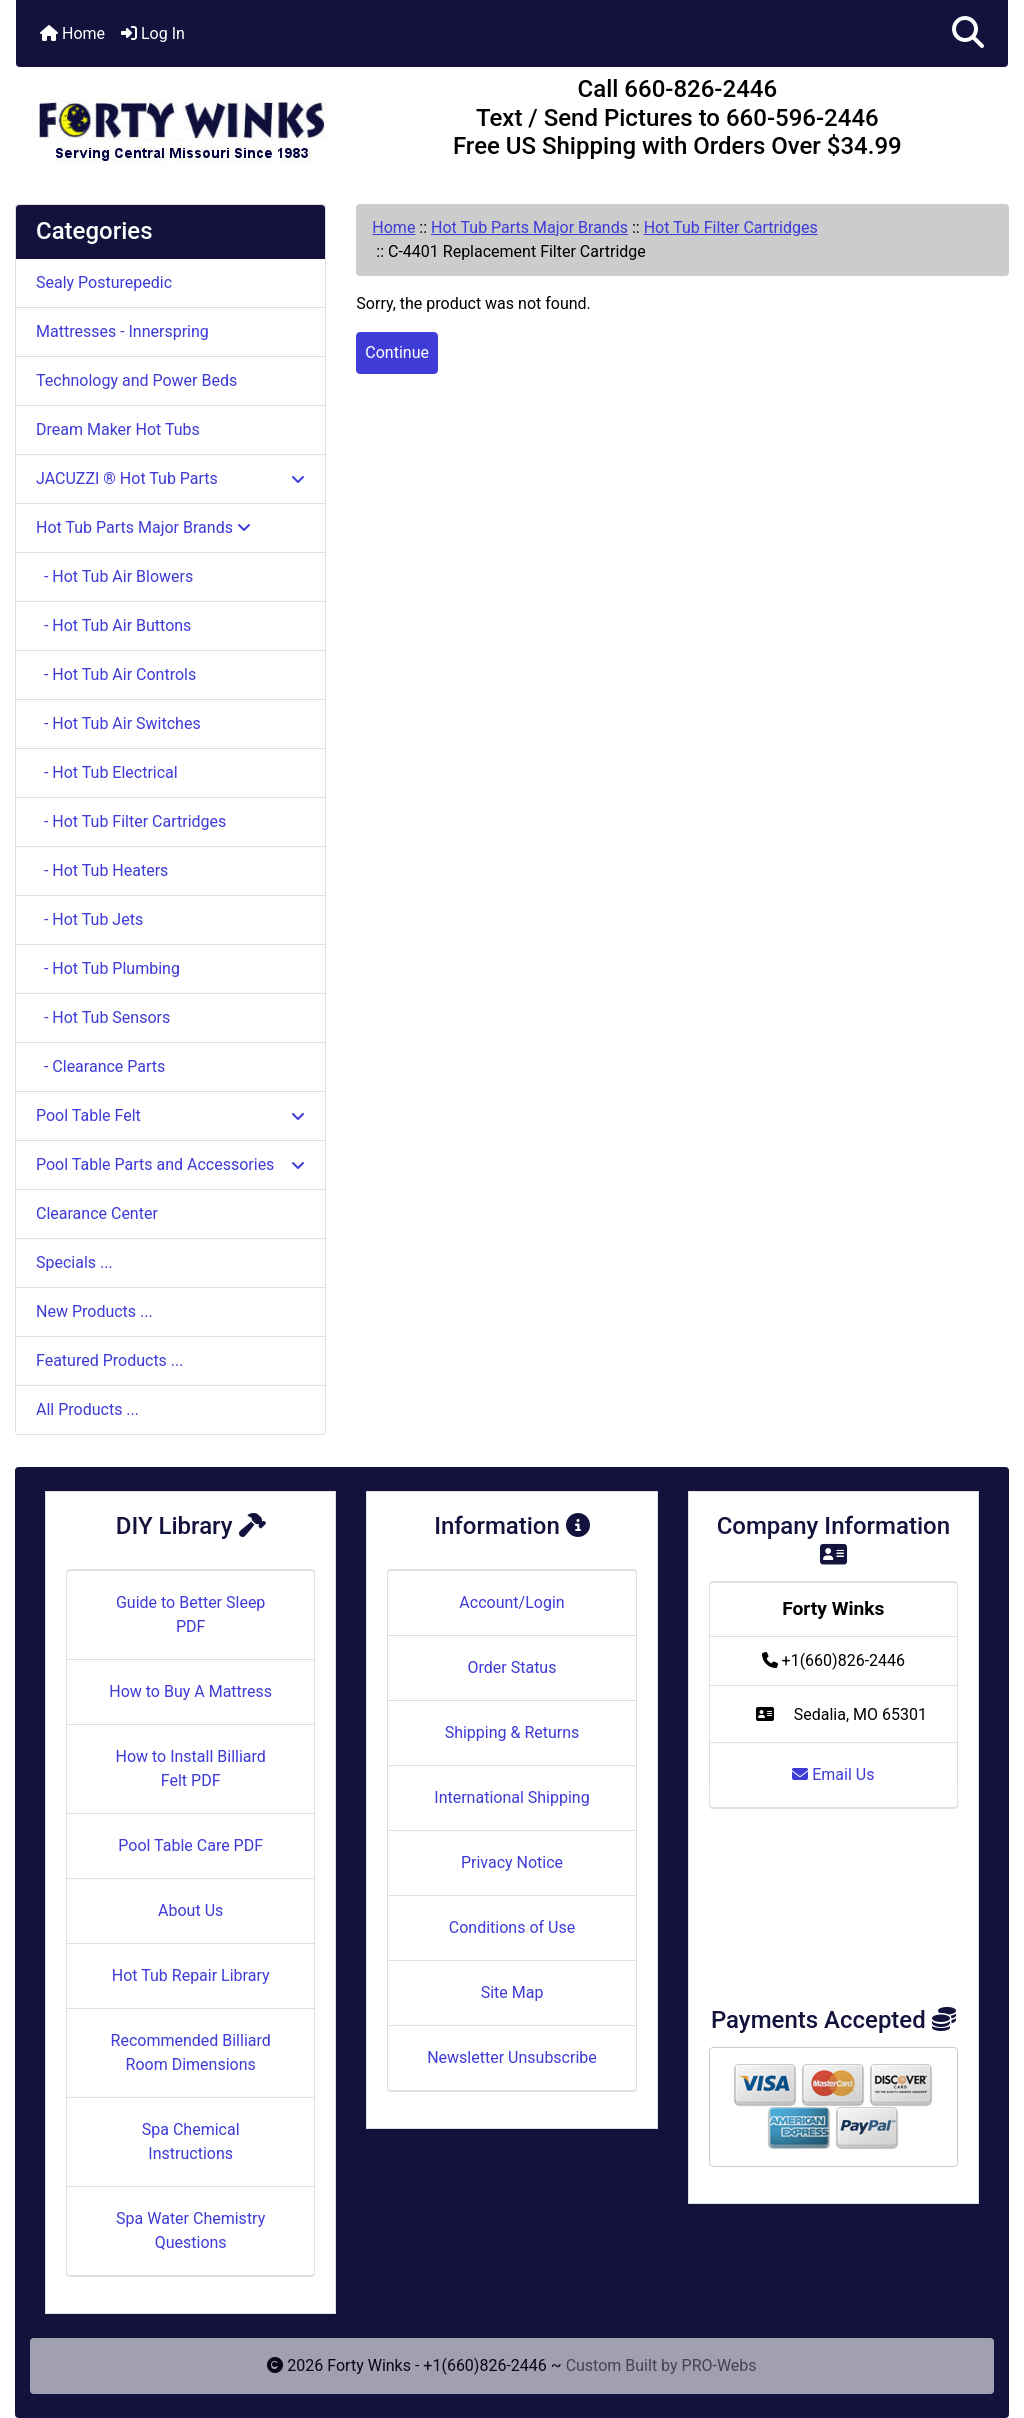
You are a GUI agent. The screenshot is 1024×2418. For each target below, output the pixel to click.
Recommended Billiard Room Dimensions (191, 2052)
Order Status (512, 1667)
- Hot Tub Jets (89, 919)
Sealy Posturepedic (104, 282)
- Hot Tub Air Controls (116, 674)
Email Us (833, 1774)
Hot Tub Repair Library (191, 1975)
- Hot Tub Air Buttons (113, 625)
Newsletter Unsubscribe (512, 2057)
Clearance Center (97, 1213)
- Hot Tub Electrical (107, 772)
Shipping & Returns (512, 1732)
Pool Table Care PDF (190, 1845)
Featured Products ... (110, 1360)
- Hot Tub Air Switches (118, 723)
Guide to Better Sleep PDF (190, 1614)
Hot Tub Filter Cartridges (731, 227)
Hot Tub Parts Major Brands (529, 227)
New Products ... (94, 1311)
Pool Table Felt (170, 1115)
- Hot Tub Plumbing (108, 968)
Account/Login (511, 1602)
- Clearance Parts (100, 1066)
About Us (190, 1910)
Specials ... (74, 1262)
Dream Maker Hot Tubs (118, 429)
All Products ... (87, 1409)
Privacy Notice (512, 1862)
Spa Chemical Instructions (191, 2141)
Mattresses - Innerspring (122, 331)
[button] (968, 33)
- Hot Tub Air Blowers (114, 576)
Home (72, 33)
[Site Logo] (181, 122)
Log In (153, 33)
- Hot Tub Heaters (102, 870)
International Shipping (511, 1797)
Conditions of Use (512, 1927)
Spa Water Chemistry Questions (190, 2230)
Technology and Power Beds (136, 380)
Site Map (512, 1992)
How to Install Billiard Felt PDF (190, 1768)
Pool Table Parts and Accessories (170, 1164)
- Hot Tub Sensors (103, 1017)
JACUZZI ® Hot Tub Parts (170, 478)
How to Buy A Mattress (190, 1691)
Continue (397, 352)
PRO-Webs (719, 2365)
